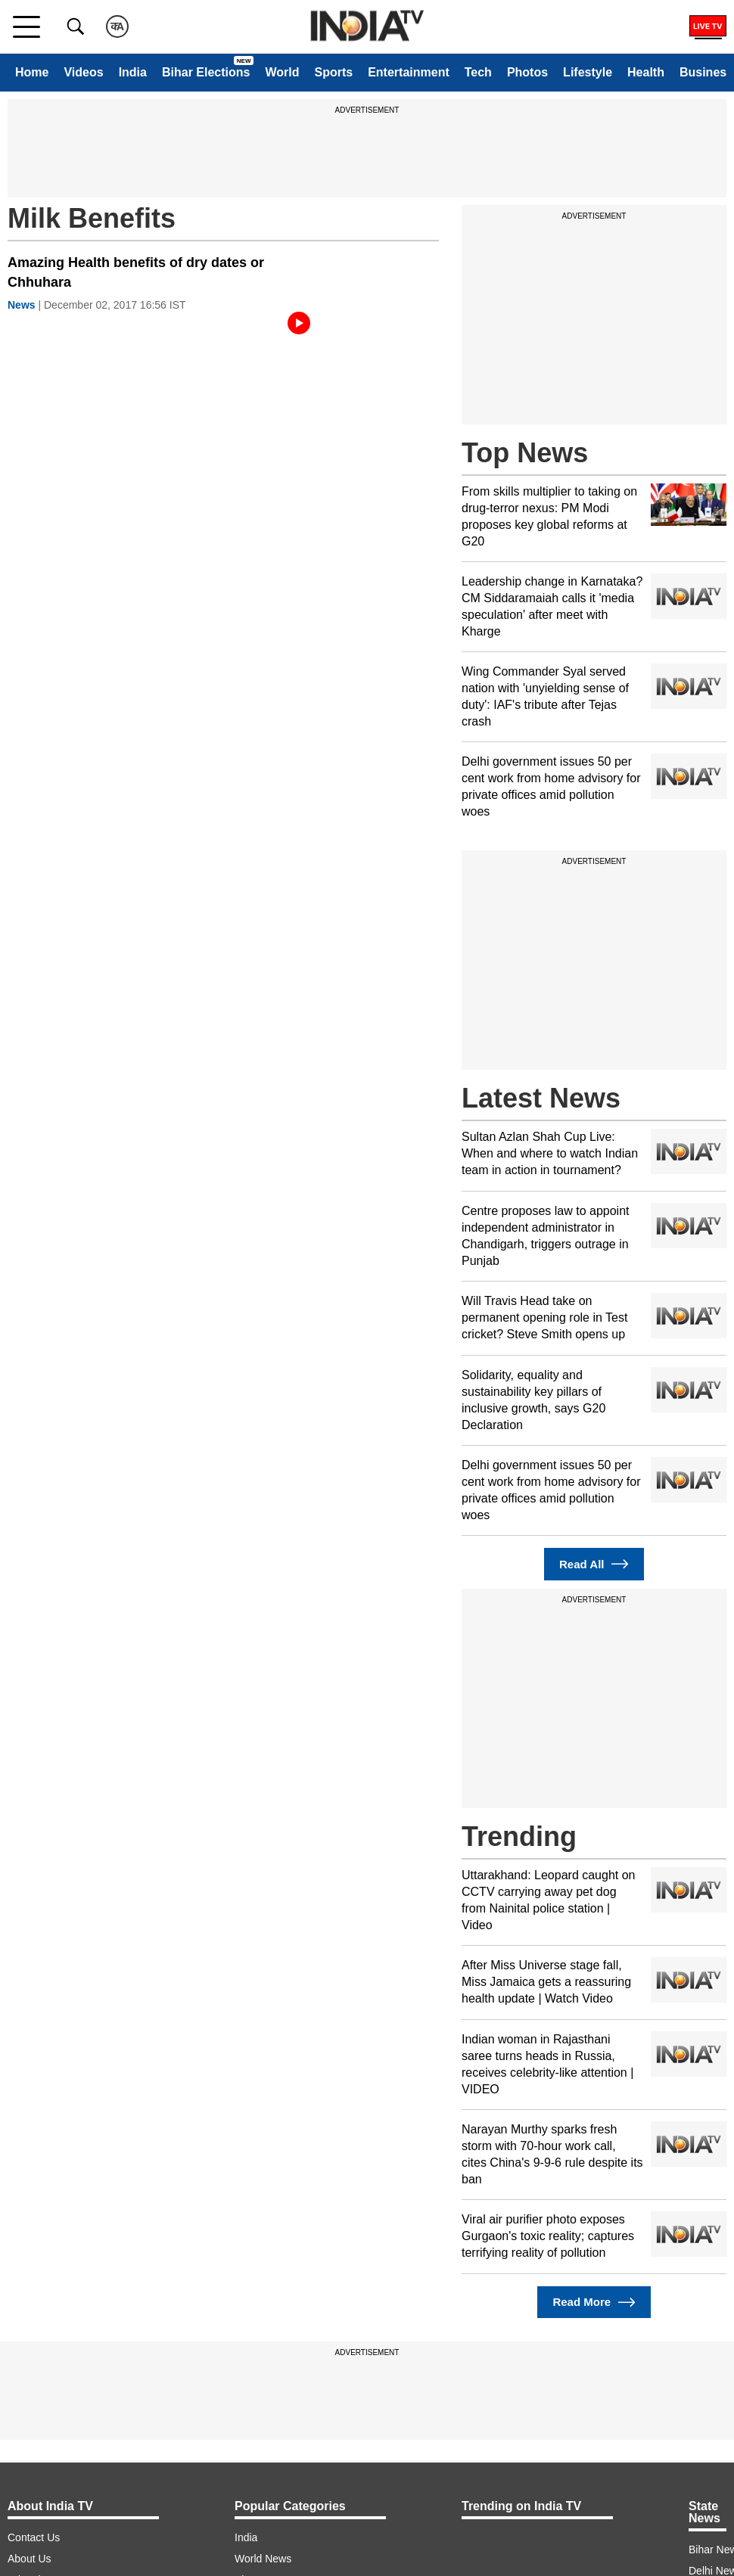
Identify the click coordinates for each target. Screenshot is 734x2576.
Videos (83, 72)
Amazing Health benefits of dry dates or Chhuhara (136, 272)
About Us (29, 2559)
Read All (594, 1564)
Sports (333, 72)
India (133, 72)
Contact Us (34, 2537)
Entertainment (408, 72)
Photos (527, 72)
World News (263, 2559)
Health (645, 72)
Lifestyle (587, 72)
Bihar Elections (206, 72)
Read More (593, 2302)
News (22, 305)
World (282, 72)
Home (31, 72)
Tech (478, 72)
